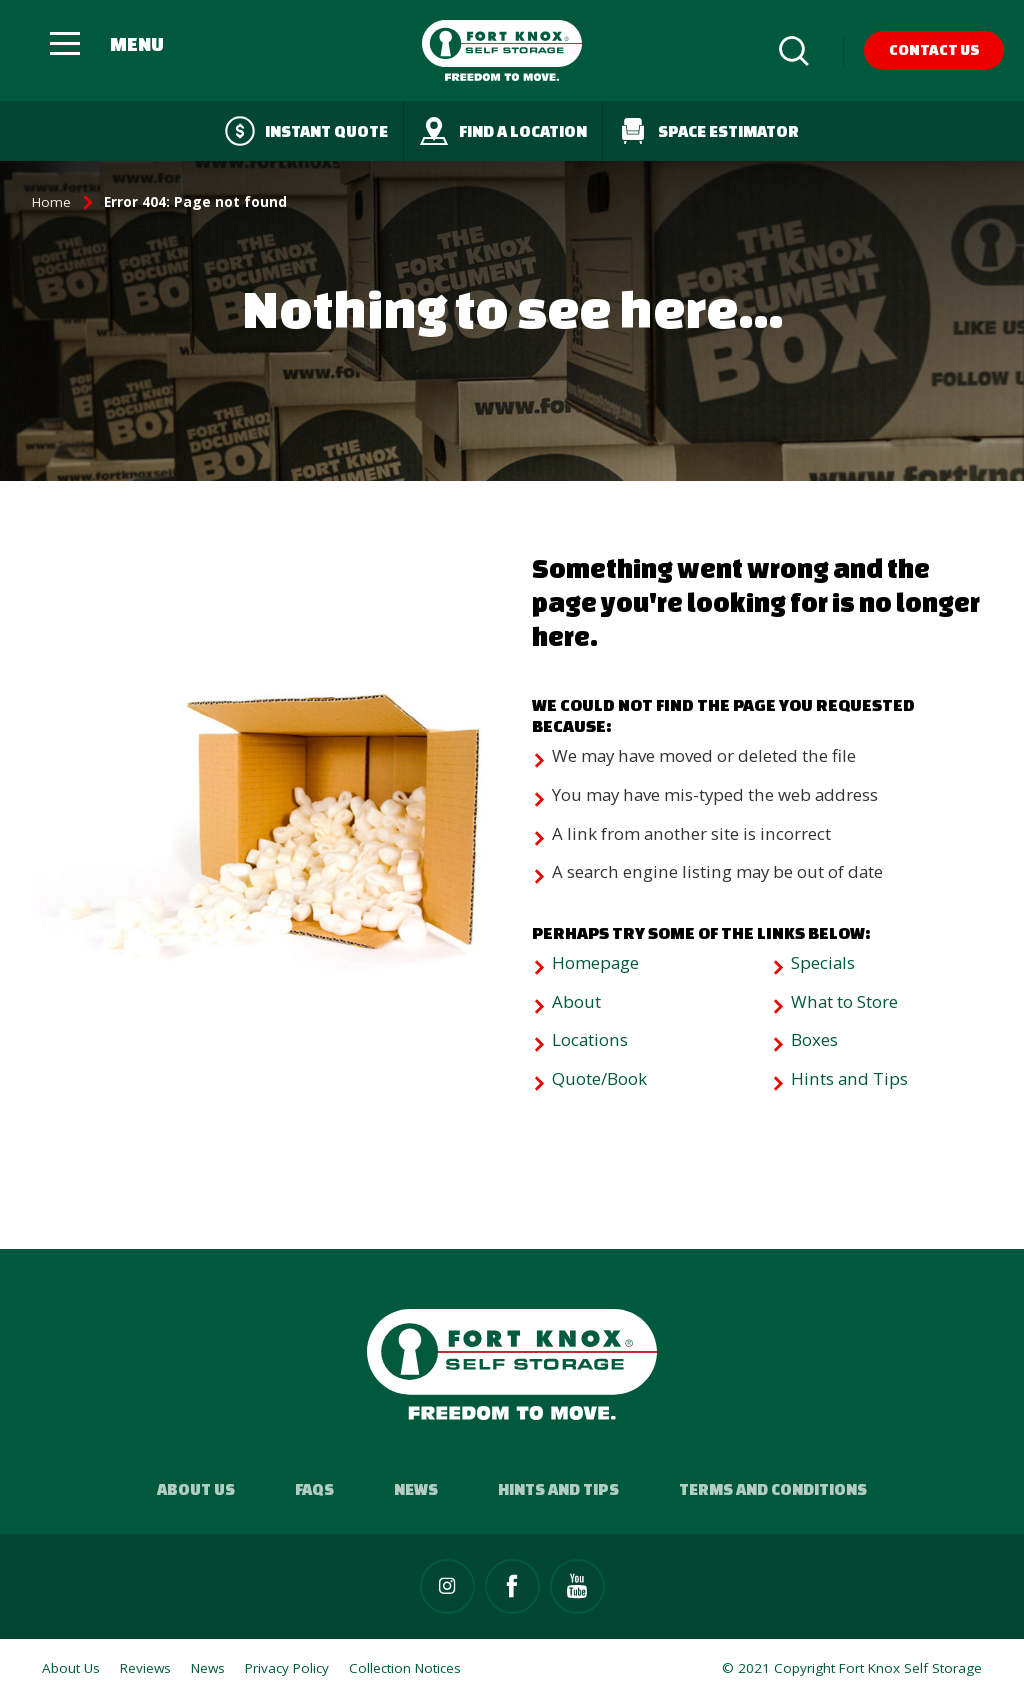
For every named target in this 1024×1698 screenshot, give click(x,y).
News (416, 1489)
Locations (590, 1039)
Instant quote (306, 131)
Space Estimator (708, 131)
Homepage (595, 962)
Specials (823, 962)
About (576, 1001)
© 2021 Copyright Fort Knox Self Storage (852, 1668)
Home (51, 202)
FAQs (314, 1489)
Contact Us (934, 49)
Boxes (814, 1039)
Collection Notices (405, 1668)
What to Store (844, 1001)
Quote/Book (599, 1078)
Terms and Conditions (773, 1489)
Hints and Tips (849, 1078)
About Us (196, 1489)
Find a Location (503, 131)
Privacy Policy (287, 1668)
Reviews (145, 1668)
